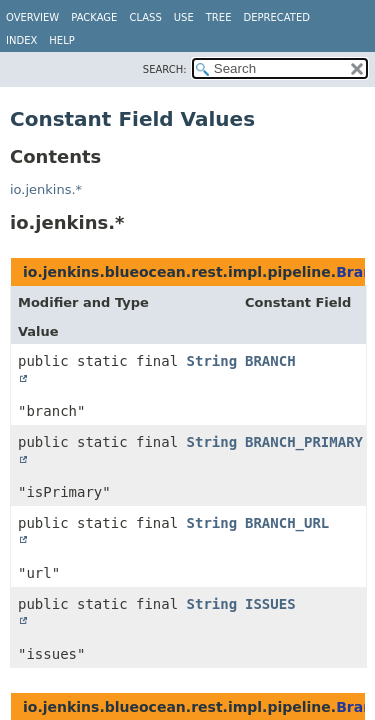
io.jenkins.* (46, 189)
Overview (32, 17)
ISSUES (270, 604)
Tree (219, 17)
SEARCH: (165, 69)
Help (61, 40)
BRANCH (270, 361)
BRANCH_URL (287, 523)
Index (21, 40)
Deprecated (276, 17)
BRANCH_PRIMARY (304, 442)
